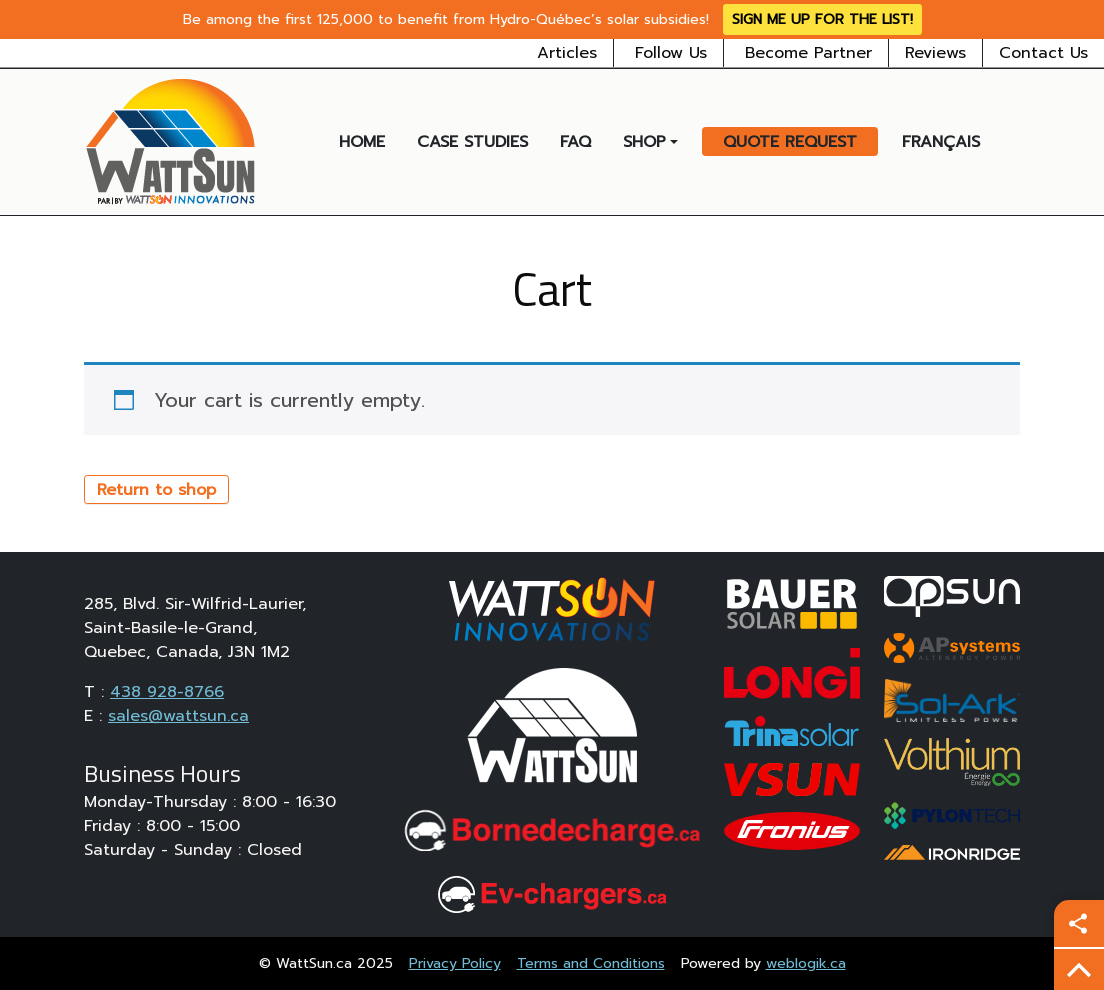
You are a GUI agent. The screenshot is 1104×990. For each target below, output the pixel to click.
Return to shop (156, 490)
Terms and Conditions (591, 963)
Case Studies (472, 142)
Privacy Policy (455, 963)
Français (941, 142)
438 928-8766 (167, 692)
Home (362, 142)
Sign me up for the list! (822, 19)
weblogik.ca (806, 963)
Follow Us (671, 53)
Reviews (935, 53)
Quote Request (790, 142)
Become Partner (808, 53)
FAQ (575, 142)
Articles (567, 53)
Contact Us (1043, 53)
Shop (644, 142)
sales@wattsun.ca (178, 716)
